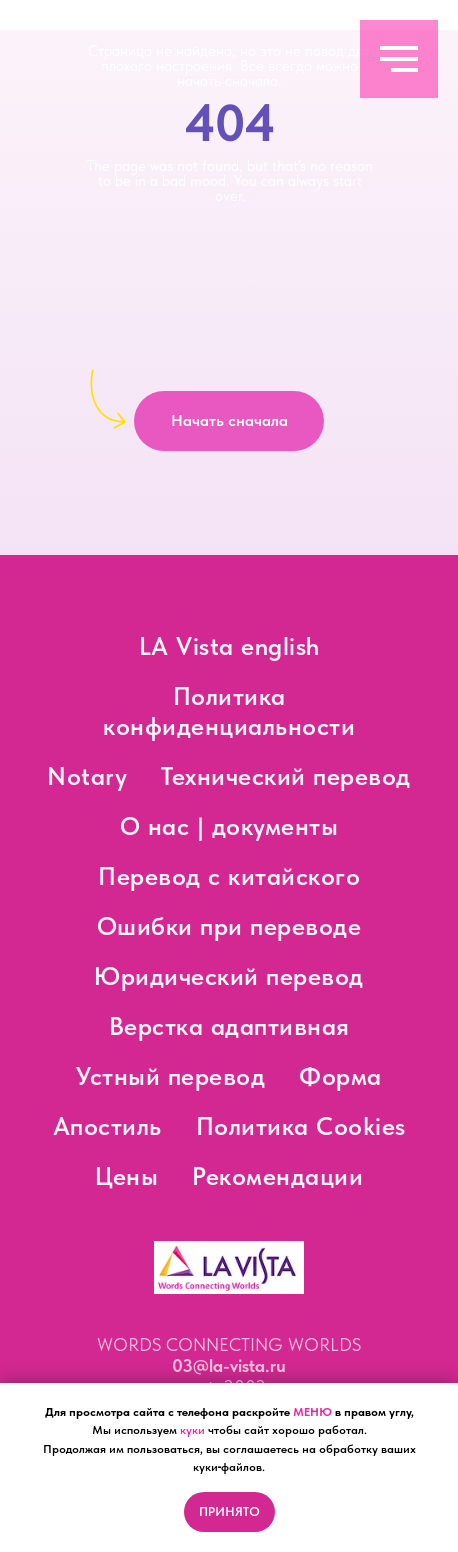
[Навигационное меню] (399, 59)
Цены (126, 1176)
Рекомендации (277, 1176)
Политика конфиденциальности (229, 711)
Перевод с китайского (229, 876)
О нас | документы (229, 826)
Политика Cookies (301, 1126)
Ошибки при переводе (229, 926)
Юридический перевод (229, 976)
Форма (340, 1076)
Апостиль (107, 1126)
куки (192, 1430)
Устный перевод (170, 1076)
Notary (87, 776)
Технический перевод (286, 776)
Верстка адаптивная (229, 1026)
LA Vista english (229, 646)
